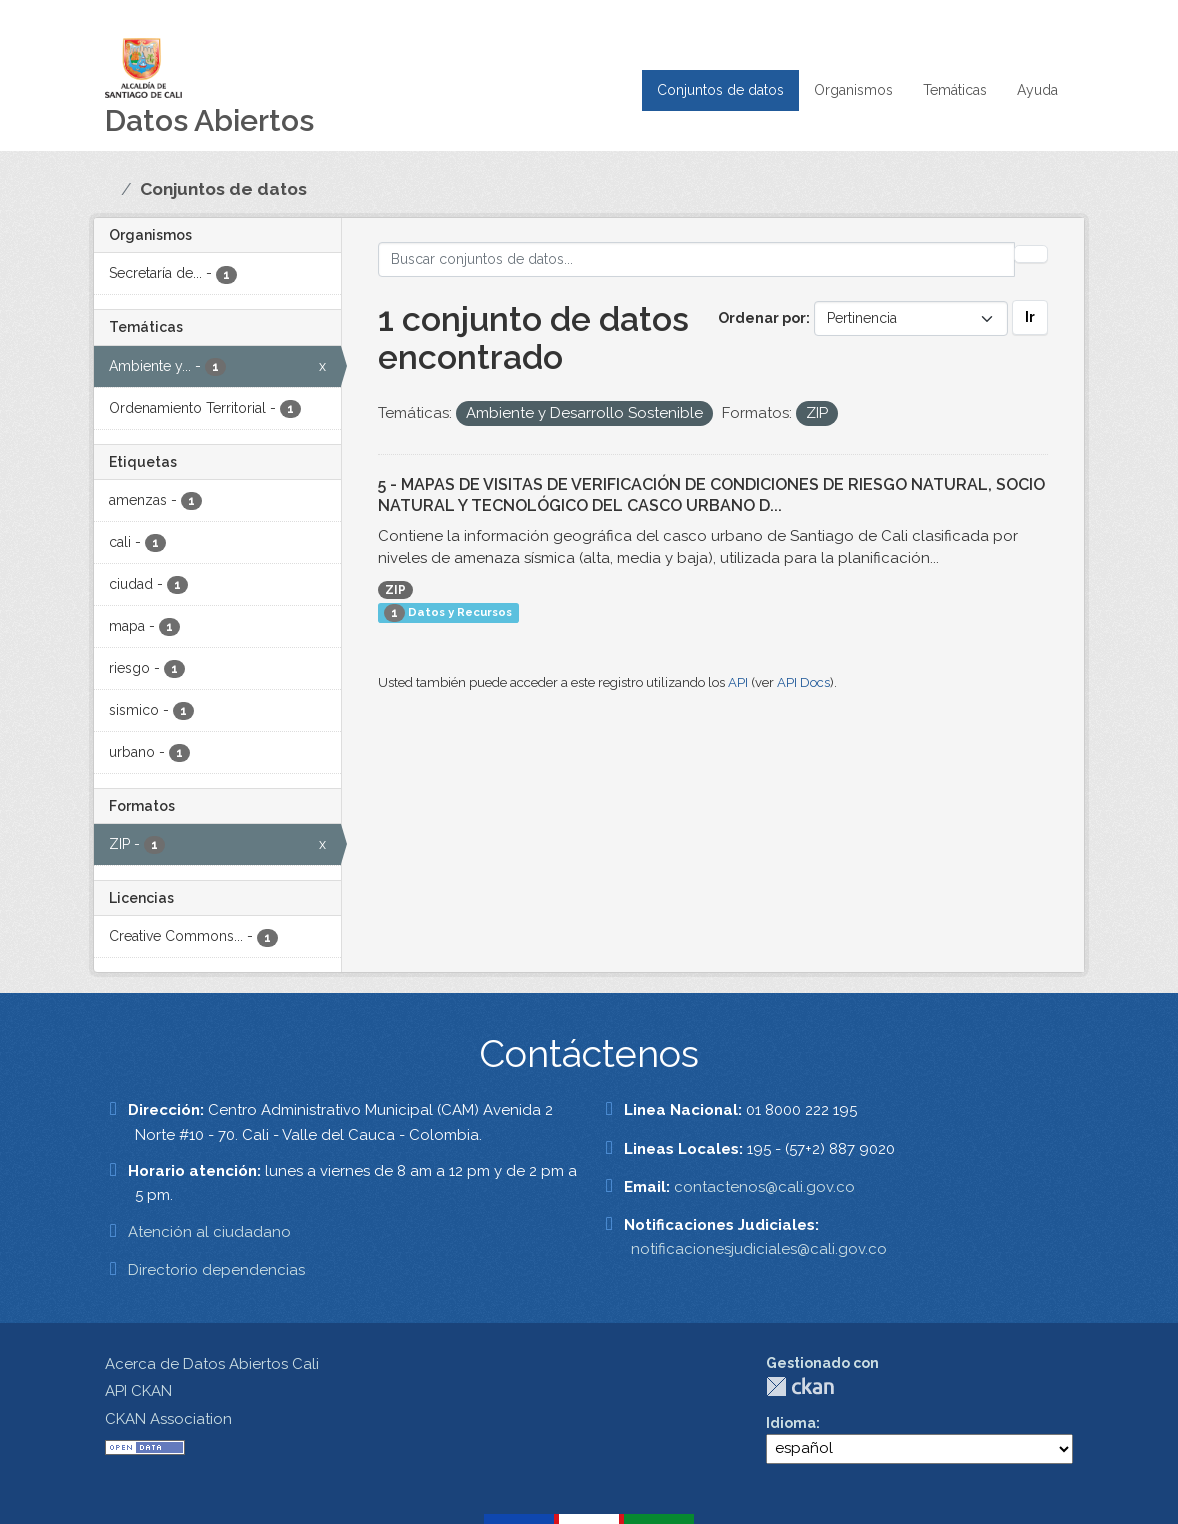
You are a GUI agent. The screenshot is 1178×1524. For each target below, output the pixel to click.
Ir (1030, 317)
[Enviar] (1031, 254)
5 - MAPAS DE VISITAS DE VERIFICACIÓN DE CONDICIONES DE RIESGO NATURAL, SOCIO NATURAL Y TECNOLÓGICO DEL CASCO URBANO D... (711, 495)
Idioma (791, 1423)
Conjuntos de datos (720, 90)
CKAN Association (168, 1419)
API (738, 682)
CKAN (800, 1386)
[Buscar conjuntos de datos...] (697, 259)
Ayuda (1037, 90)
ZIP (395, 590)
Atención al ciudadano (209, 1232)
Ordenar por (762, 318)
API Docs (803, 682)
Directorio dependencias (216, 1270)
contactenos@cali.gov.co (764, 1187)
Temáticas (955, 90)
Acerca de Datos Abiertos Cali (212, 1364)
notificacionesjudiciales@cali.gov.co (759, 1249)
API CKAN (138, 1391)
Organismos (853, 90)
